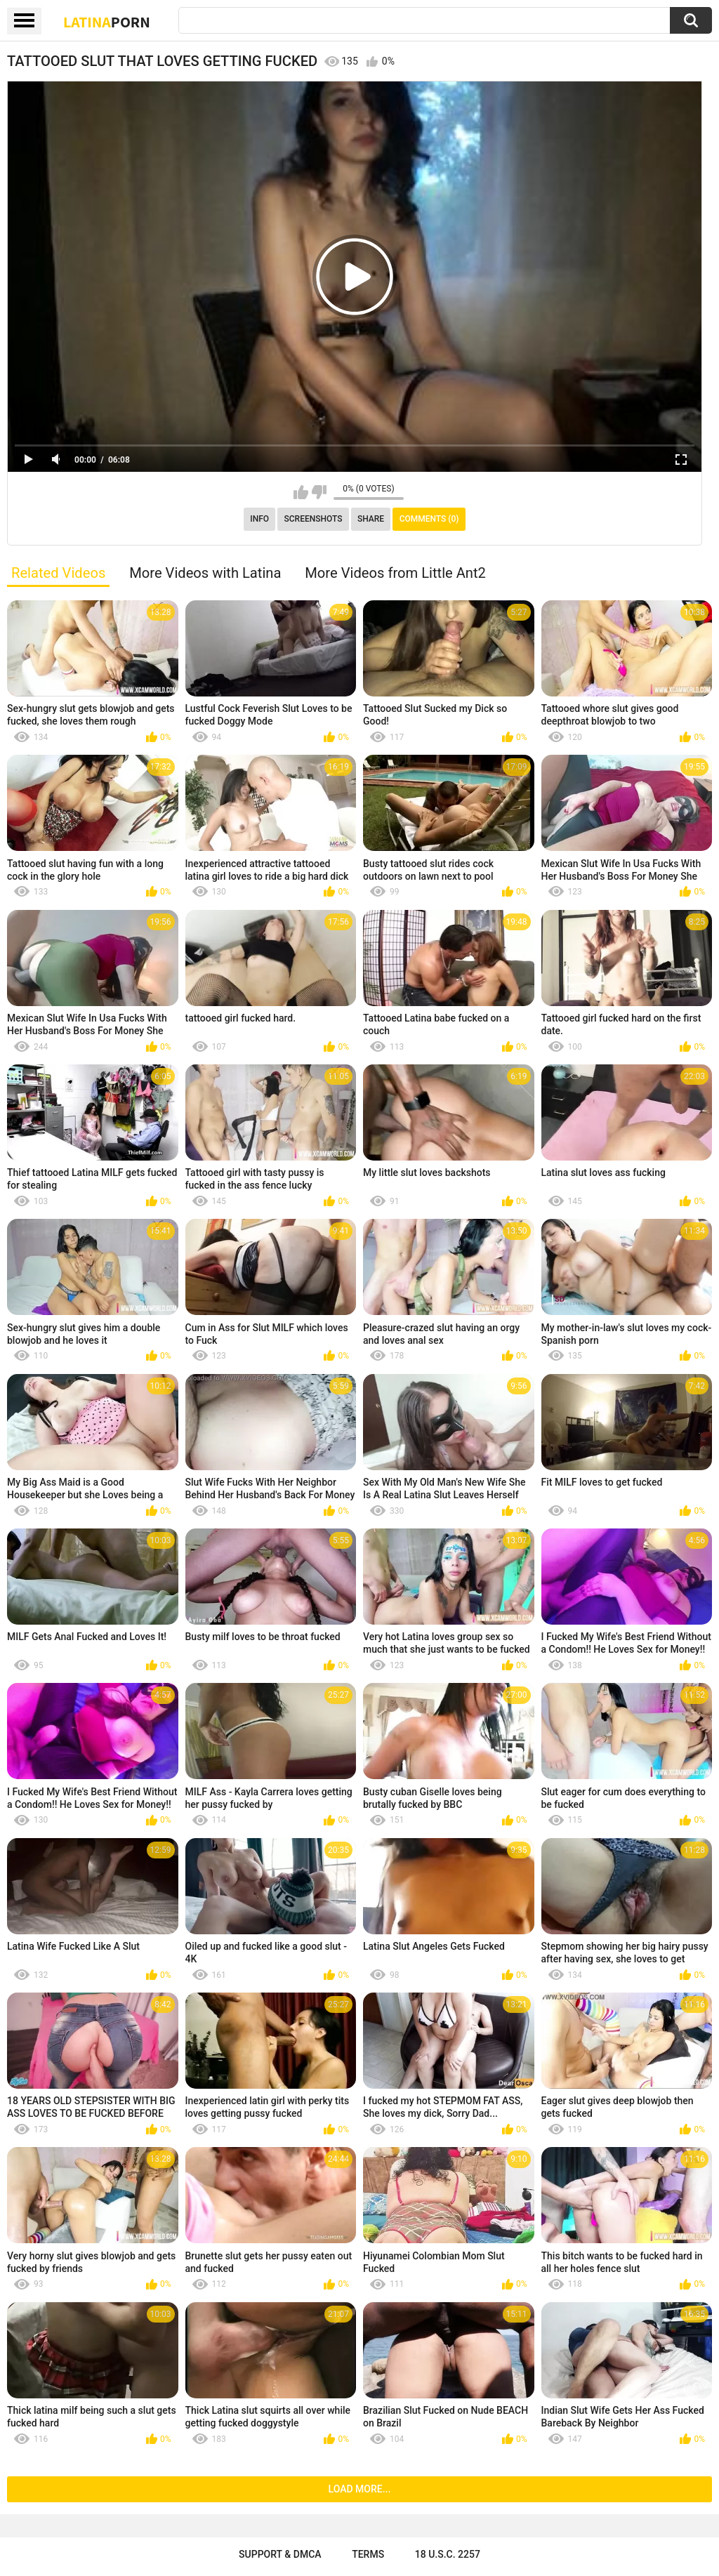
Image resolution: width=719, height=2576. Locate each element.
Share (370, 519)
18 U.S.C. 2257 (447, 2554)
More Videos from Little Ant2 (395, 572)
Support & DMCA (280, 2554)
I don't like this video (319, 492)
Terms (368, 2554)
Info (259, 519)
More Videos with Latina (205, 572)
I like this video (300, 492)
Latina (106, 22)
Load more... (360, 2489)
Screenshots (313, 519)
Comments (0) (429, 519)
